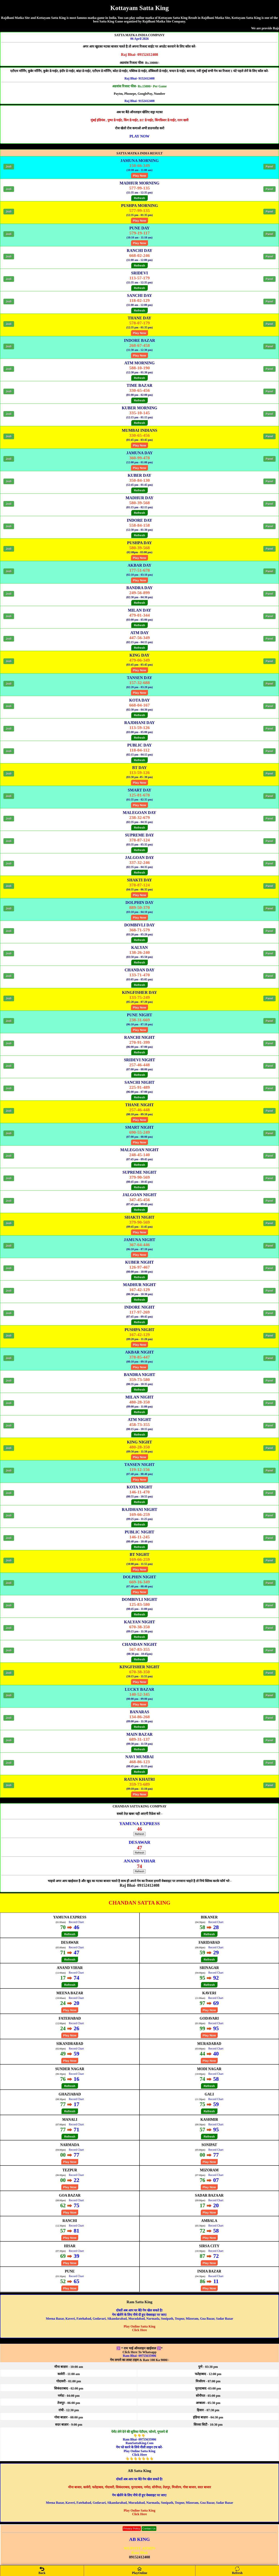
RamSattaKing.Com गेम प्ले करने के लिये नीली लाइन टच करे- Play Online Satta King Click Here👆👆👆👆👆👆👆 (139, 2450)
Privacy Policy (131, 2528)
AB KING (139, 2539)
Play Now (139, 175)
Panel (269, 166)
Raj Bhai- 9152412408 (139, 78)
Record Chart (76, 1922)
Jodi (9, 166)
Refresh (139, 198)
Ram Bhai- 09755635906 (139, 2355)
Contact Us (149, 2528)
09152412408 (139, 2557)
